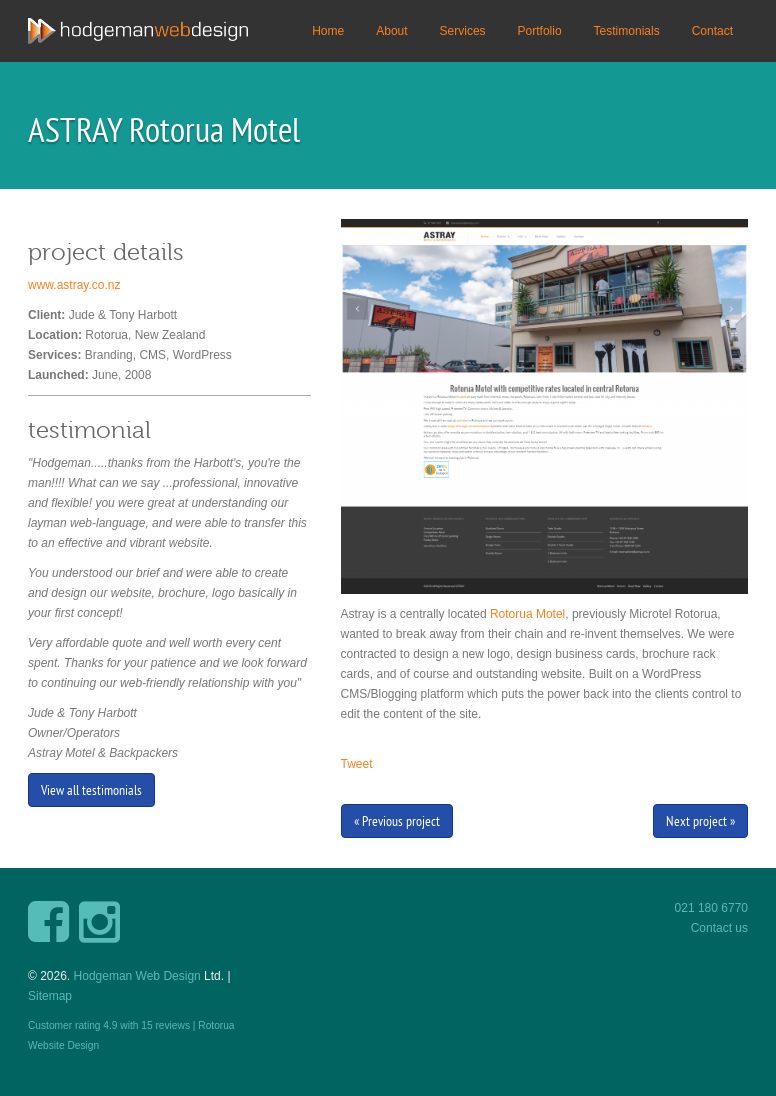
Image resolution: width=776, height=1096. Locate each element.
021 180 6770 (711, 908)
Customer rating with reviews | (113, 1025)
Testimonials (627, 31)
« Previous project (397, 821)
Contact (712, 31)
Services (463, 31)
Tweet (357, 764)
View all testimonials (91, 790)
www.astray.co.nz (74, 285)
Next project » (700, 821)
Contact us (719, 928)
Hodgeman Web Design (137, 976)
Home (328, 31)
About (391, 31)
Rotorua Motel (527, 614)
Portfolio (540, 31)
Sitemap (50, 996)
